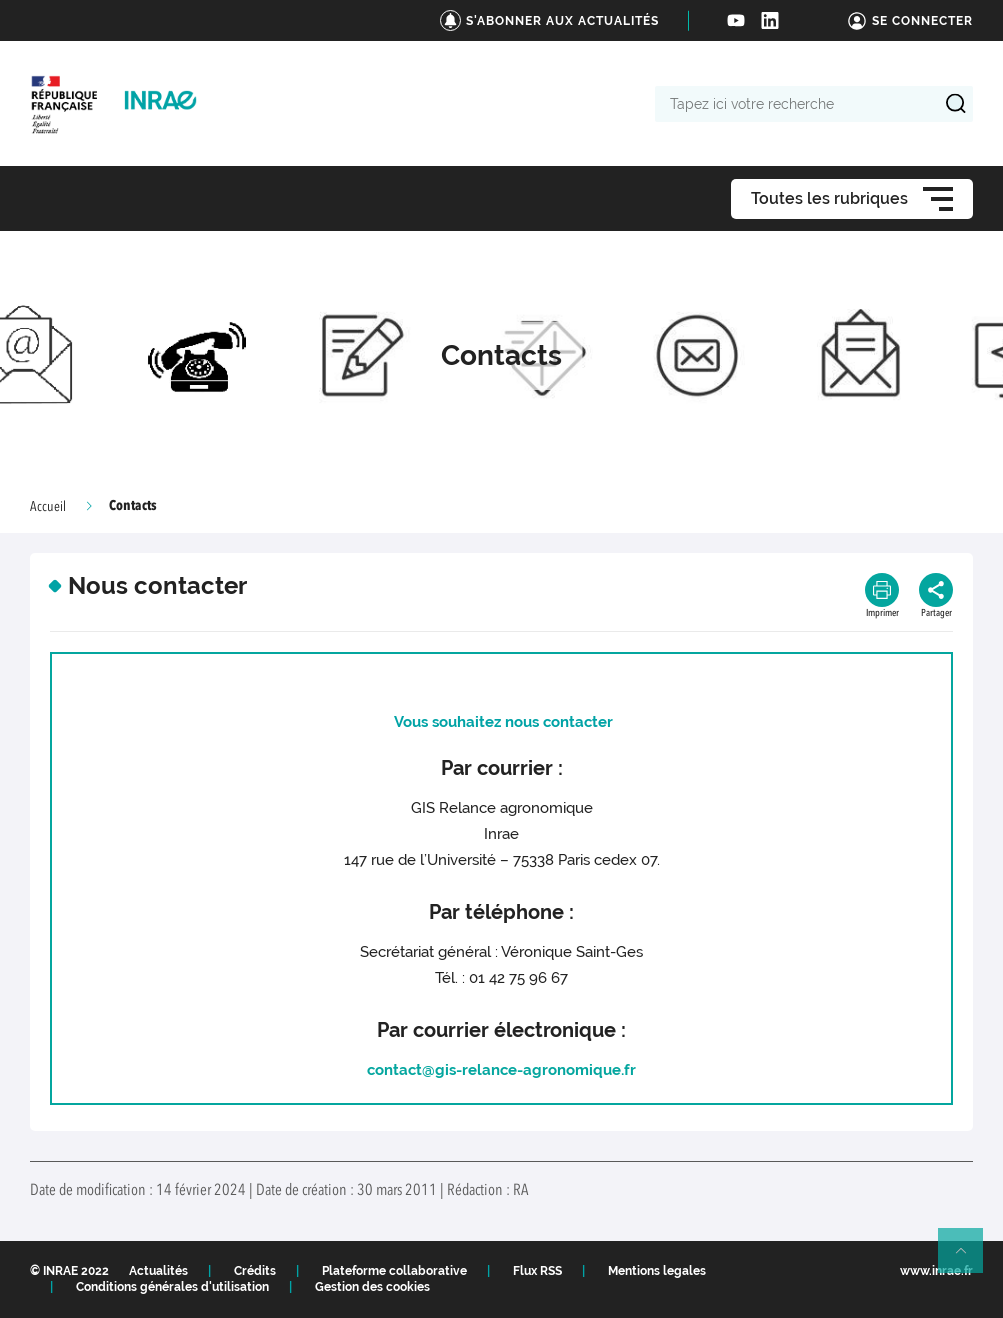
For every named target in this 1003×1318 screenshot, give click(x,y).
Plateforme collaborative (394, 1271)
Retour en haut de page (969, 1259)
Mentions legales (657, 1271)
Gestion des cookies (372, 1287)
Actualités (158, 1271)
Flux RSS (537, 1271)
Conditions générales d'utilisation (172, 1287)
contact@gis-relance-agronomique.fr (501, 1070)
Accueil (48, 507)
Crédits (255, 1271)
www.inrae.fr (936, 1271)
